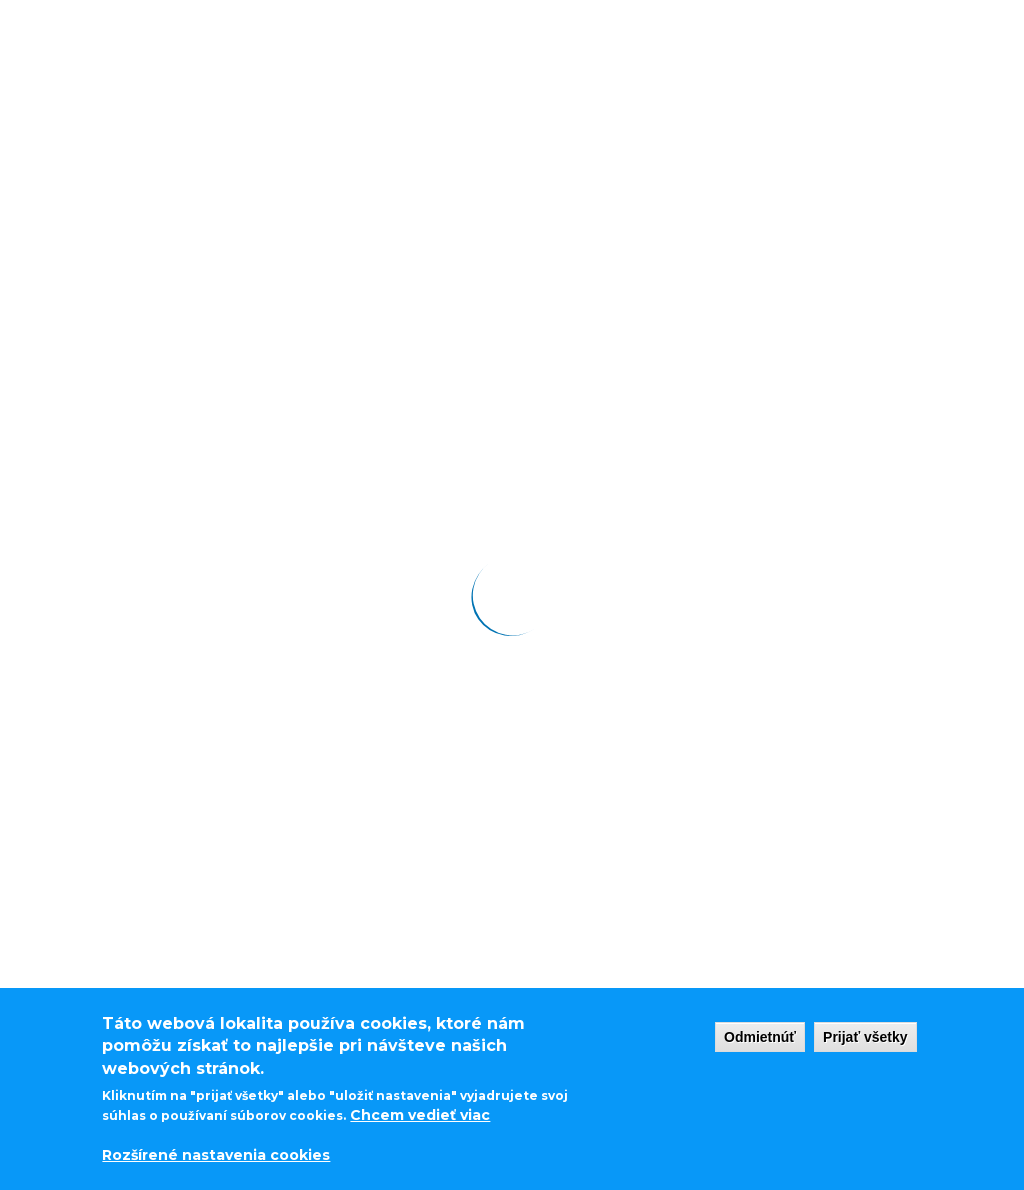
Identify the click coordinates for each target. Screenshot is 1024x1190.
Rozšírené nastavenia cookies (216, 1155)
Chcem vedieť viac (420, 1115)
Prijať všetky (865, 1037)
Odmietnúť (760, 1037)
